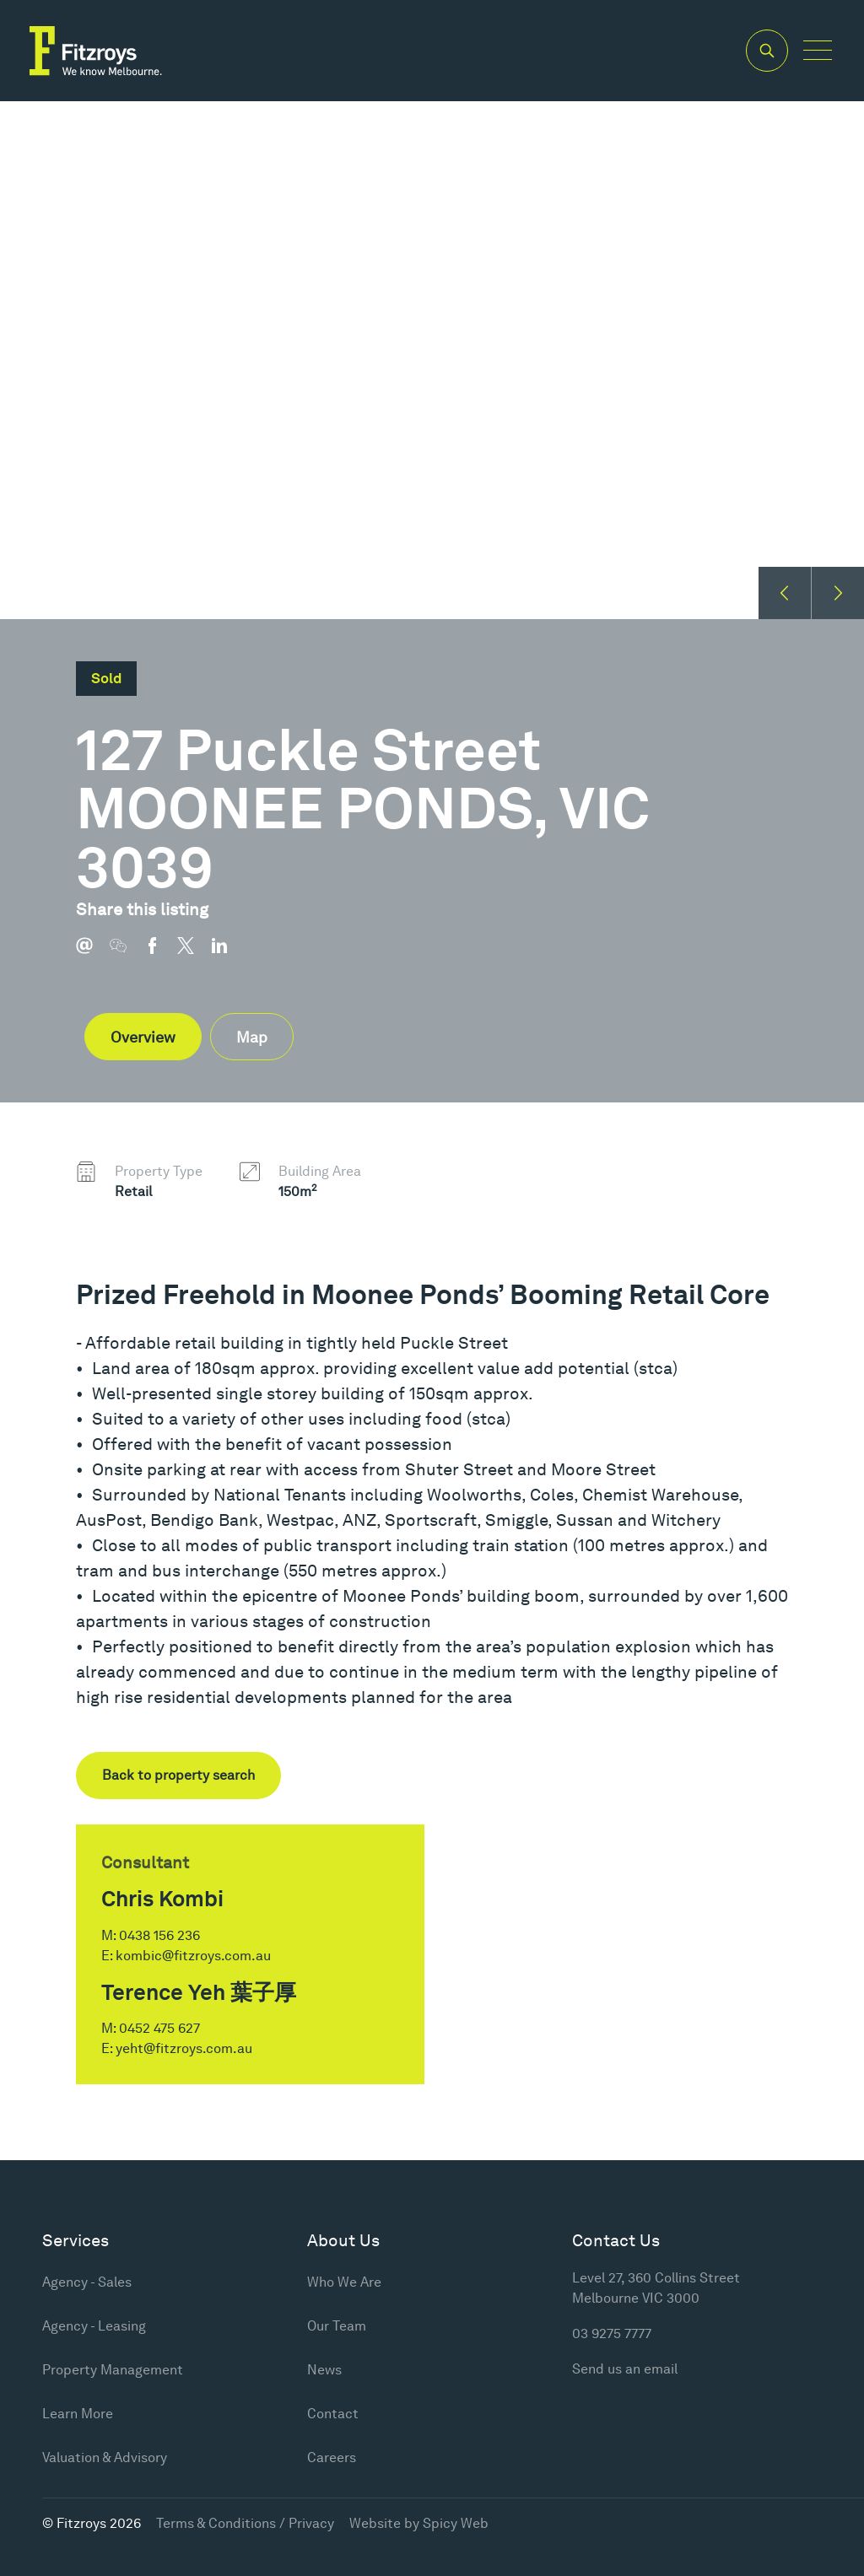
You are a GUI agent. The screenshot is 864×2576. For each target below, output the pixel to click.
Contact (333, 2414)
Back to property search (178, 1775)
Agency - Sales (87, 2282)
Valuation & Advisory (104, 2457)
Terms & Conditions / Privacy (245, 2523)
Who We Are (344, 2282)
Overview (143, 1037)
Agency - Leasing (94, 2326)
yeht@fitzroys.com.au (184, 2048)
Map (251, 1037)
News (324, 2370)
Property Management (112, 2370)
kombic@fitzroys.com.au (193, 1956)
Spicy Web (456, 2523)
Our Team (336, 2326)
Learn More (77, 2414)
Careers (331, 2457)
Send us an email (625, 2369)
